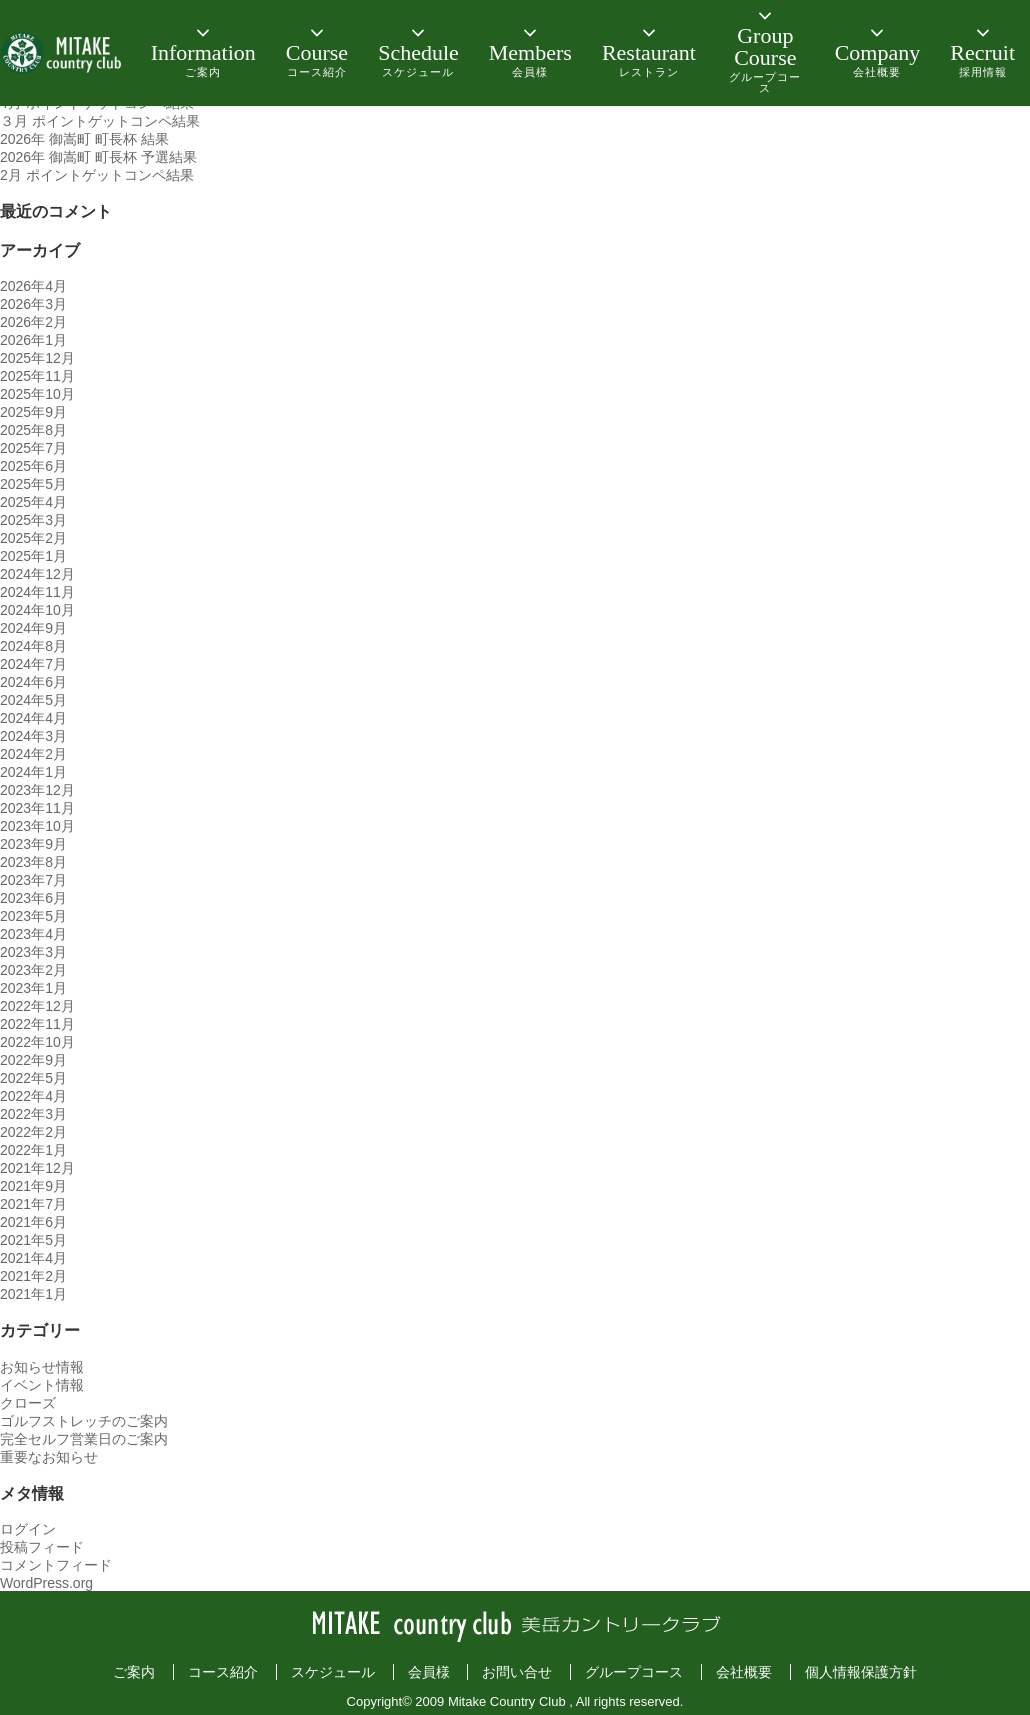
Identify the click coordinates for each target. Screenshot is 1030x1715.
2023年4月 (33, 934)
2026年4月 (33, 286)
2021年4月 (33, 1258)
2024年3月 (33, 736)
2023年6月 (33, 898)
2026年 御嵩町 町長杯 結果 (84, 139)
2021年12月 (37, 1168)
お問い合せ (517, 1672)
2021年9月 (33, 1186)
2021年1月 (33, 1294)
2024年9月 (33, 628)
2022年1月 (33, 1150)
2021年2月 (33, 1276)
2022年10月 (37, 1042)
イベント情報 (42, 1385)
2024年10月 (37, 610)
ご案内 (134, 1672)
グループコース (634, 1672)
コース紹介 (223, 1672)
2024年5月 (33, 700)
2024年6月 (33, 682)
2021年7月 (33, 1204)
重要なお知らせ (49, 1457)
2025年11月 (37, 376)
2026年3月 (33, 304)
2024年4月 (33, 718)
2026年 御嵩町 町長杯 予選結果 (98, 157)
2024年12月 (37, 574)
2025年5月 (33, 484)
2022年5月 (33, 1078)
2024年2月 (33, 754)
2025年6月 (33, 466)
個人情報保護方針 (861, 1672)
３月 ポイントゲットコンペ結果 (100, 121)
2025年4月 (33, 502)
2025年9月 (33, 412)
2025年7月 (33, 448)
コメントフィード (56, 1565)
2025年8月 (33, 430)
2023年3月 (33, 952)
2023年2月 (33, 970)
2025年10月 (37, 394)
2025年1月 (33, 556)
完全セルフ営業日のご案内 (84, 1439)
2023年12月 (37, 790)
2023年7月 (33, 880)
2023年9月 (33, 844)
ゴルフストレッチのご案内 (84, 1421)
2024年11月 (37, 592)
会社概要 (744, 1672)
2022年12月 (37, 1006)
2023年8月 (33, 862)
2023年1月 (33, 988)
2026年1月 (33, 340)
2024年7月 (33, 664)
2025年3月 (33, 520)
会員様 (429, 1672)
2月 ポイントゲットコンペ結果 (97, 175)
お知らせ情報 (42, 1367)
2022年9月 (33, 1060)
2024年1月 (33, 772)
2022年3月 (33, 1114)
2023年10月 (37, 826)
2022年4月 (33, 1096)
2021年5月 (33, 1240)
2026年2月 (33, 322)
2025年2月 (33, 538)
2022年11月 (37, 1024)
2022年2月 (33, 1132)
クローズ (28, 1403)
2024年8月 (33, 646)
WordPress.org (46, 1583)
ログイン (28, 1529)
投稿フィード (42, 1547)
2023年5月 (33, 916)
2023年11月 (37, 808)
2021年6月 (33, 1222)
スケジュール (333, 1672)
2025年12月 (37, 358)
